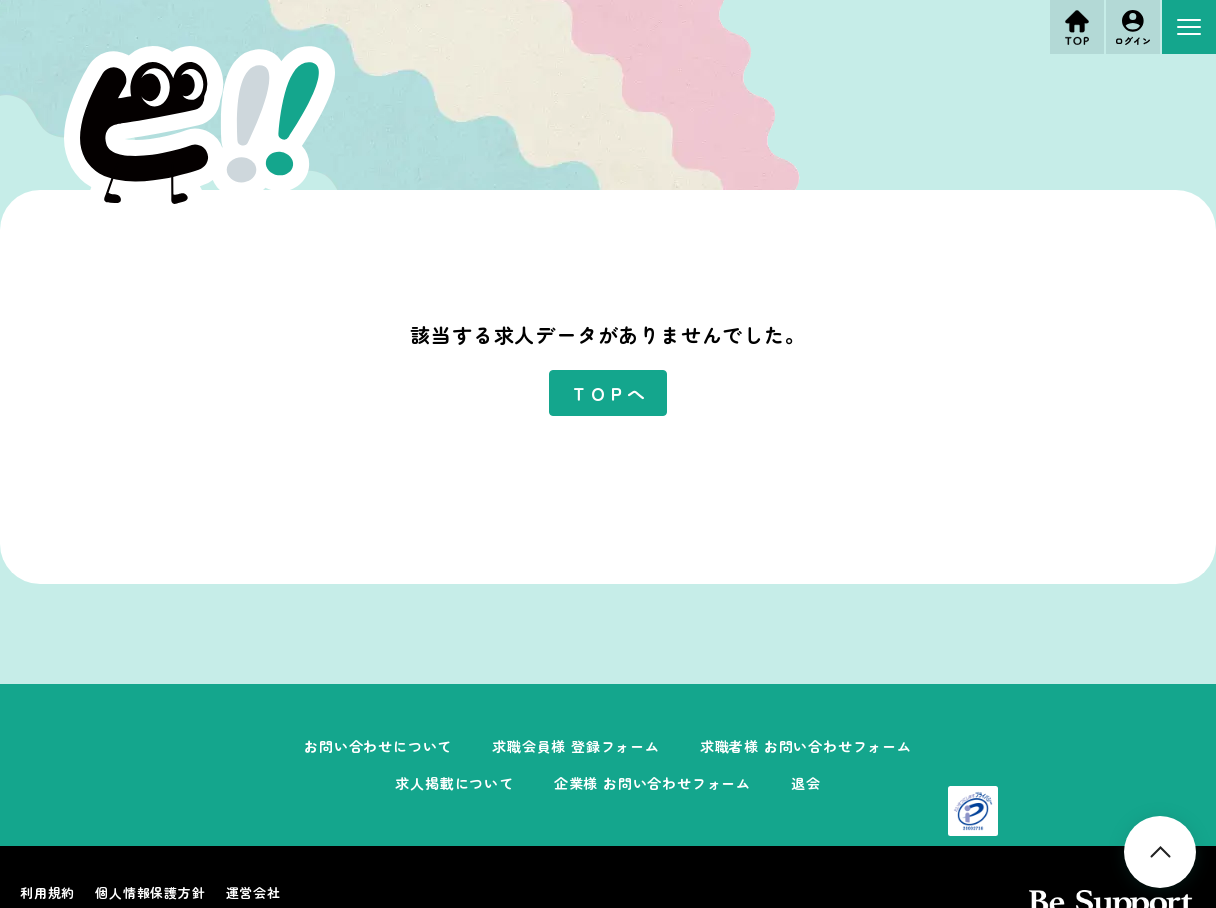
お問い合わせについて (378, 746)
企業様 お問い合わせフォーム (652, 783)
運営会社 (253, 892)
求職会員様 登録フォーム (576, 746)
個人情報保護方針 (150, 892)
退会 (806, 783)
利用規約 (47, 892)
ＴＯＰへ (607, 393)
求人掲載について (454, 783)
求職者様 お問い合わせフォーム (806, 746)
